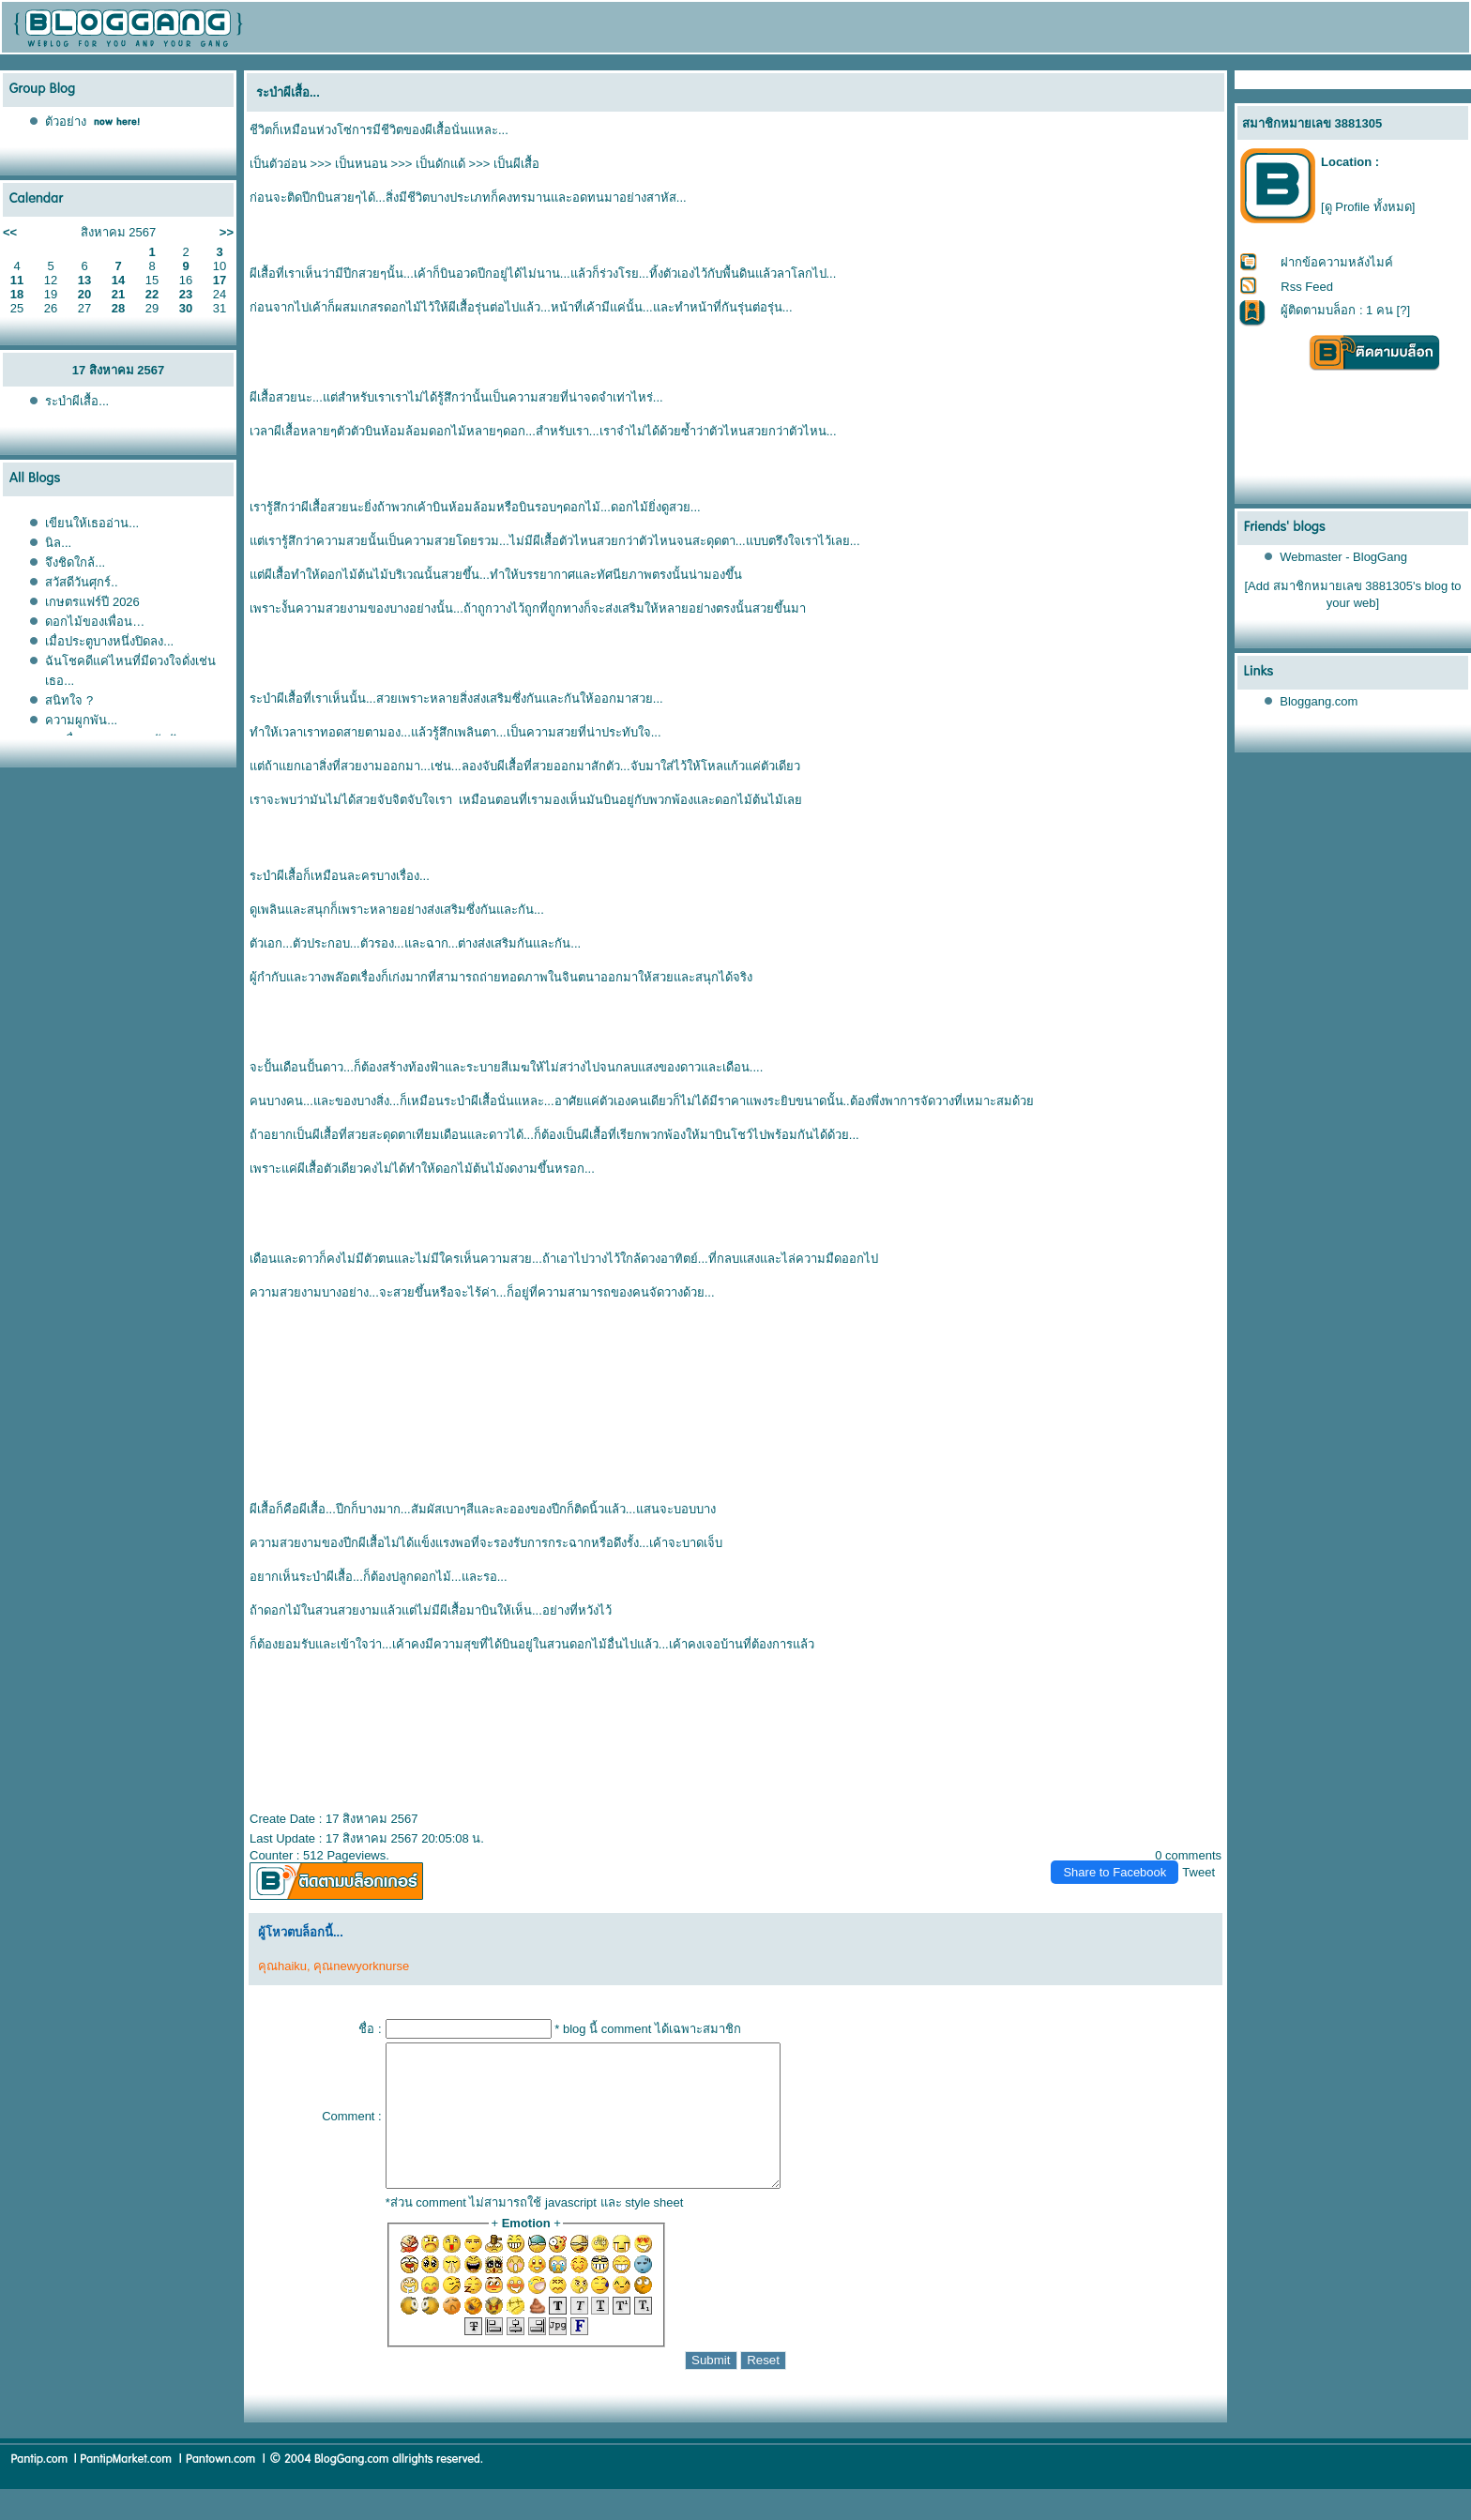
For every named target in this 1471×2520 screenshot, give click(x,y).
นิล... (58, 543)
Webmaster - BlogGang (1343, 557)
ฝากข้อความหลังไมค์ (1337, 262)
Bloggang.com (1318, 701)
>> (227, 232)
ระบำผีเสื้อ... (77, 401)
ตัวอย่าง (65, 121)
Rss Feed (1307, 287)
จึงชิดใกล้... (75, 562)
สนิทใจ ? (69, 700)
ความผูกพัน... (81, 720)
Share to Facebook (1114, 1872)
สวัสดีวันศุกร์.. (81, 582)
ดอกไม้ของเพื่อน (94, 622)
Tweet (1198, 1872)
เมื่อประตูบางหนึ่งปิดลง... (109, 641)
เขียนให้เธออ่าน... (92, 523)
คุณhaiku (282, 1966)
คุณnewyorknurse (361, 1966)
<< (10, 232)
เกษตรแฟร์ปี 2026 (92, 602)
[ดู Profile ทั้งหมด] (1368, 207)
